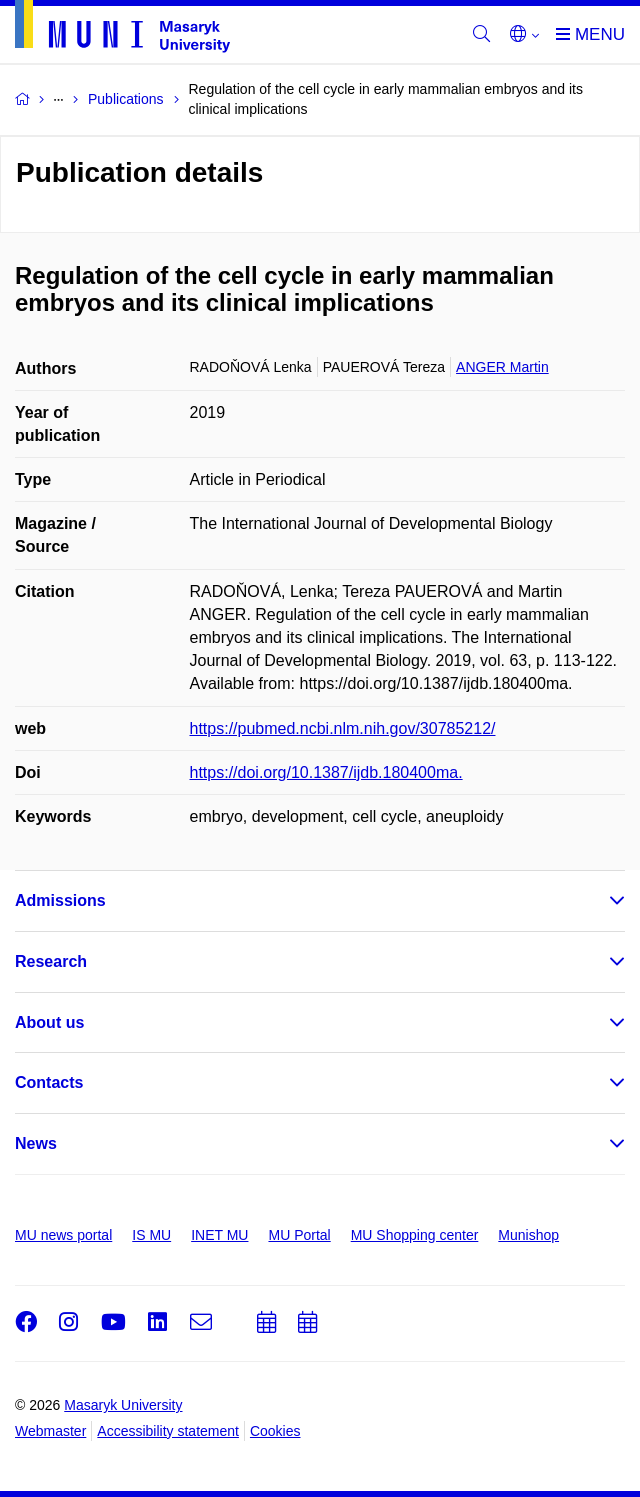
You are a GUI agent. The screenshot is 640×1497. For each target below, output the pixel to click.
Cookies (275, 1431)
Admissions (60, 900)
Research (51, 961)
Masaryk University (123, 1405)
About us (49, 1022)
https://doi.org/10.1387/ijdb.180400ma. (326, 772)
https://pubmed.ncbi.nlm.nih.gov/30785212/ (343, 728)
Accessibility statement (168, 1431)
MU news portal (63, 1235)
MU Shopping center (415, 1235)
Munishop (528, 1235)
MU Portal (299, 1235)
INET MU (219, 1235)
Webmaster (50, 1431)
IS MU (151, 1235)
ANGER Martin (502, 367)
